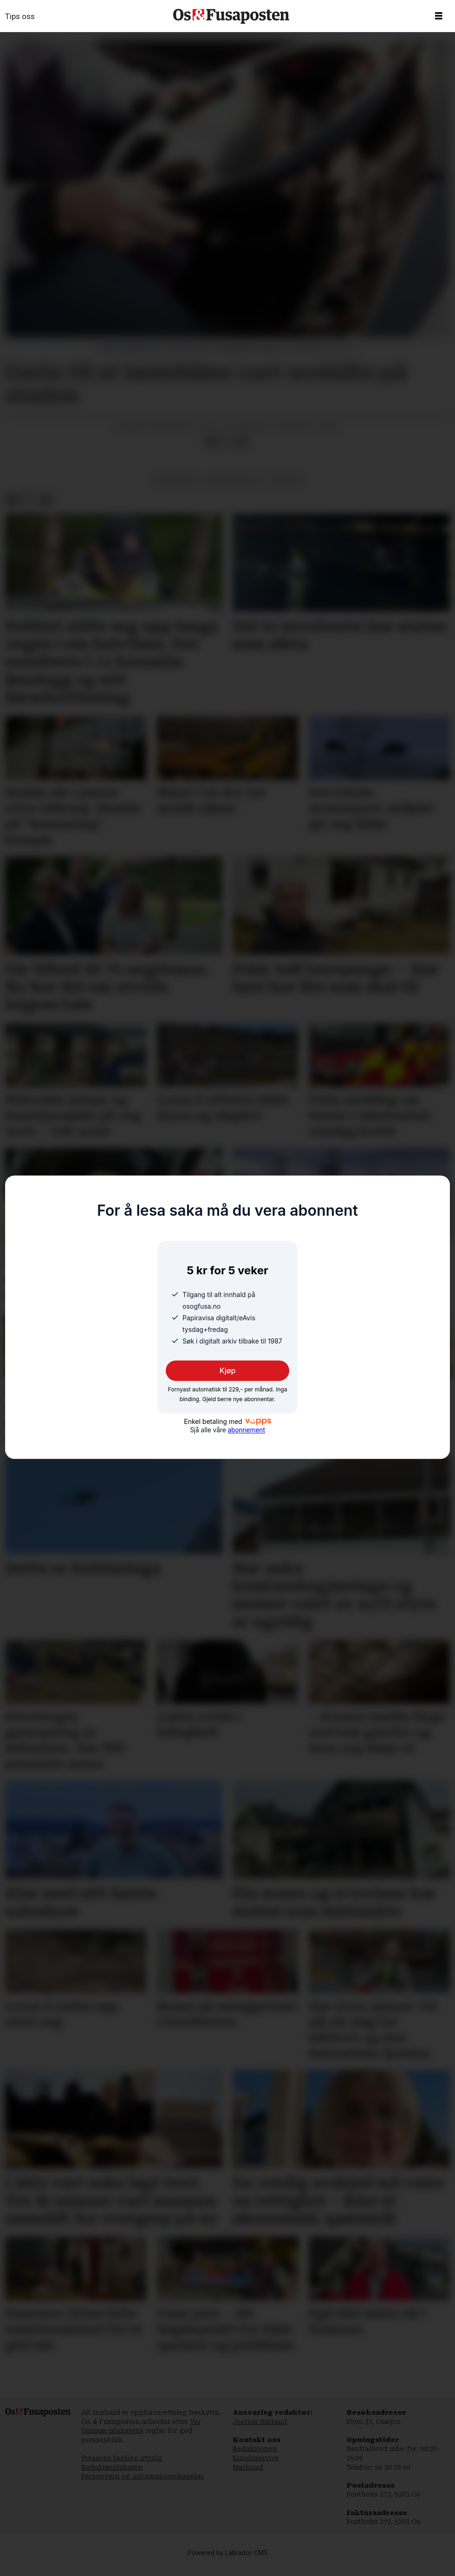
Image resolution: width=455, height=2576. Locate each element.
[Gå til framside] (231, 16)
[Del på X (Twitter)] (227, 451)
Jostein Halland (260, 2431)
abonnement (246, 1430)
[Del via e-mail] (242, 451)
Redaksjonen (255, 2458)
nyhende (285, 489)
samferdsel (175, 489)
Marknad (248, 2476)
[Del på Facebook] (212, 451)
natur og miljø (233, 489)
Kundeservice (256, 2467)
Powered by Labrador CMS (228, 2562)
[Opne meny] (438, 16)
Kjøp (228, 1370)
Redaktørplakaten (112, 2476)
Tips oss (20, 16)
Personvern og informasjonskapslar (142, 2485)
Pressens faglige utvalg (121, 2467)
